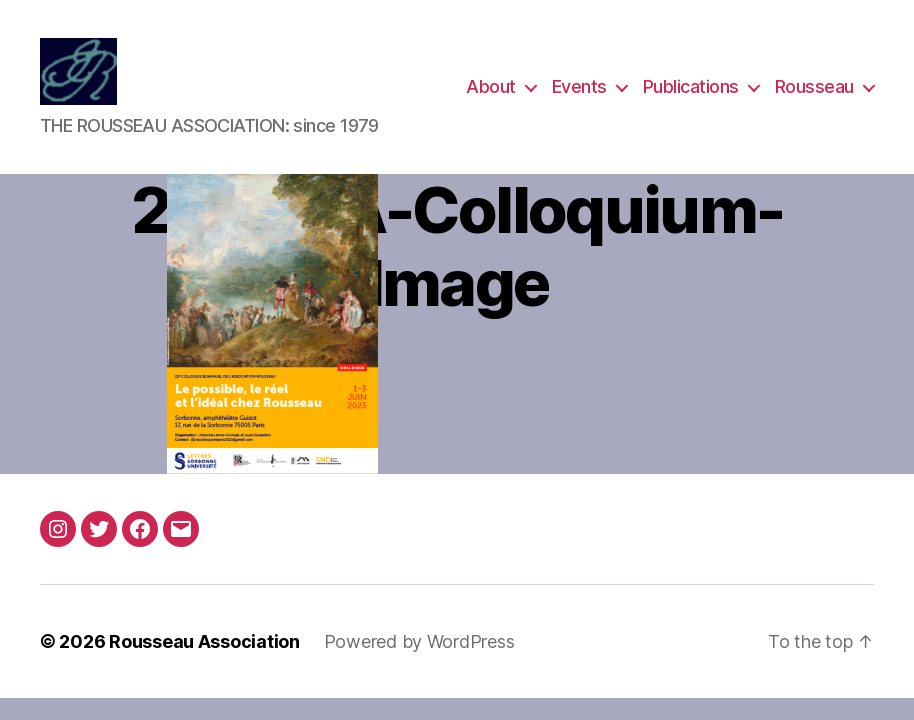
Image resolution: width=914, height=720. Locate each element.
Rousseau (814, 87)
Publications (691, 87)
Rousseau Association (204, 643)
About (491, 87)
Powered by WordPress (419, 643)
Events (579, 87)
